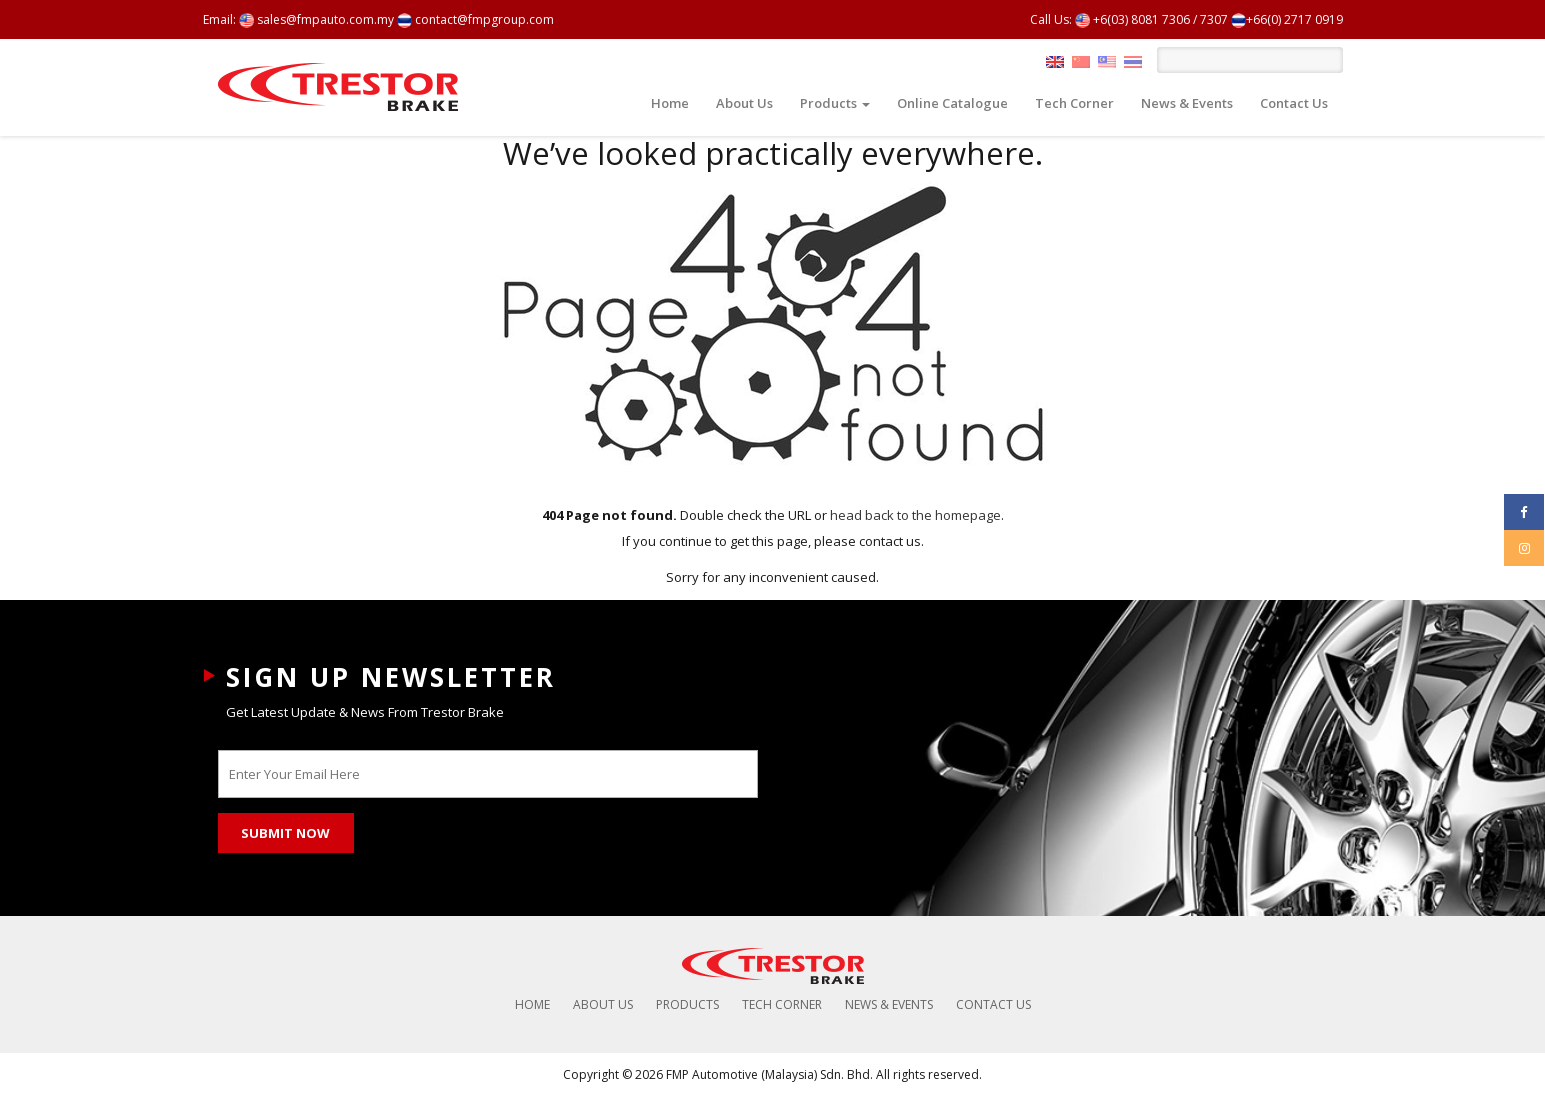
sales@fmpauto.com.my (316, 19)
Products (835, 103)
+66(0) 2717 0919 (1287, 19)
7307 (1214, 19)
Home (670, 103)
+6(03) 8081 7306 (1132, 19)
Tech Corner (1074, 103)
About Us (744, 103)
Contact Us (1294, 103)
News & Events (1187, 103)
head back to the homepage (915, 515)
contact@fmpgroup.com (475, 19)
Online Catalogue (952, 103)
